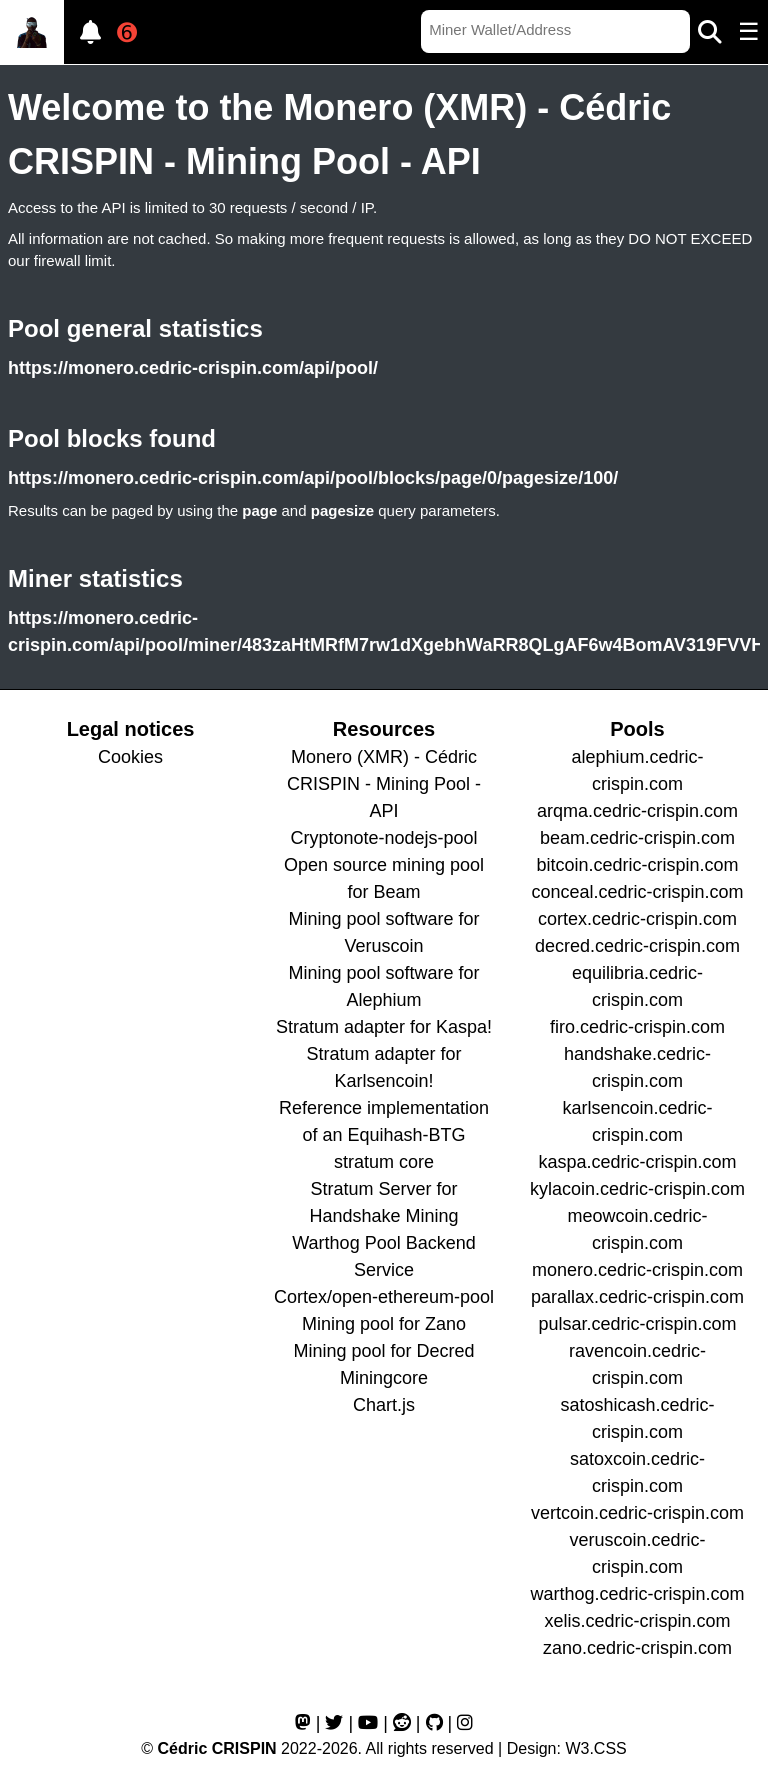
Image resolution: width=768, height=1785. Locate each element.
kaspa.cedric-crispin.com (637, 1162)
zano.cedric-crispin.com (637, 1648)
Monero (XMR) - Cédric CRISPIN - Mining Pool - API (384, 784)
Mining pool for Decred (383, 1351)
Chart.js (384, 1405)
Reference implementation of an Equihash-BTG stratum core (384, 1135)
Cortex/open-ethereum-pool (384, 1297)
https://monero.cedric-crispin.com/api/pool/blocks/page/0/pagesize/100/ (313, 478)
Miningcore (384, 1378)
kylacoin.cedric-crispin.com (637, 1189)
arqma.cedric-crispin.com (637, 811)
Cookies (130, 757)
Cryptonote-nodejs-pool (383, 838)
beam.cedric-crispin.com (637, 838)
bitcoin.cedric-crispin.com (637, 865)
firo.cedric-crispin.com (637, 1027)
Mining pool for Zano (384, 1324)
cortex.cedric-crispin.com (637, 919)
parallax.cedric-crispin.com (637, 1297)
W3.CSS (595, 1748)
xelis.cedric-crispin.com (637, 1621)
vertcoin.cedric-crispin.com (637, 1513)
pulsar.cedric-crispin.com (637, 1324)
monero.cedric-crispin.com (637, 1270)
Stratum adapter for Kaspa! (384, 1027)
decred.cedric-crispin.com (637, 946)
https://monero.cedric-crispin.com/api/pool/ (193, 368)
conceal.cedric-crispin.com (637, 892)
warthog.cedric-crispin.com (637, 1594)
